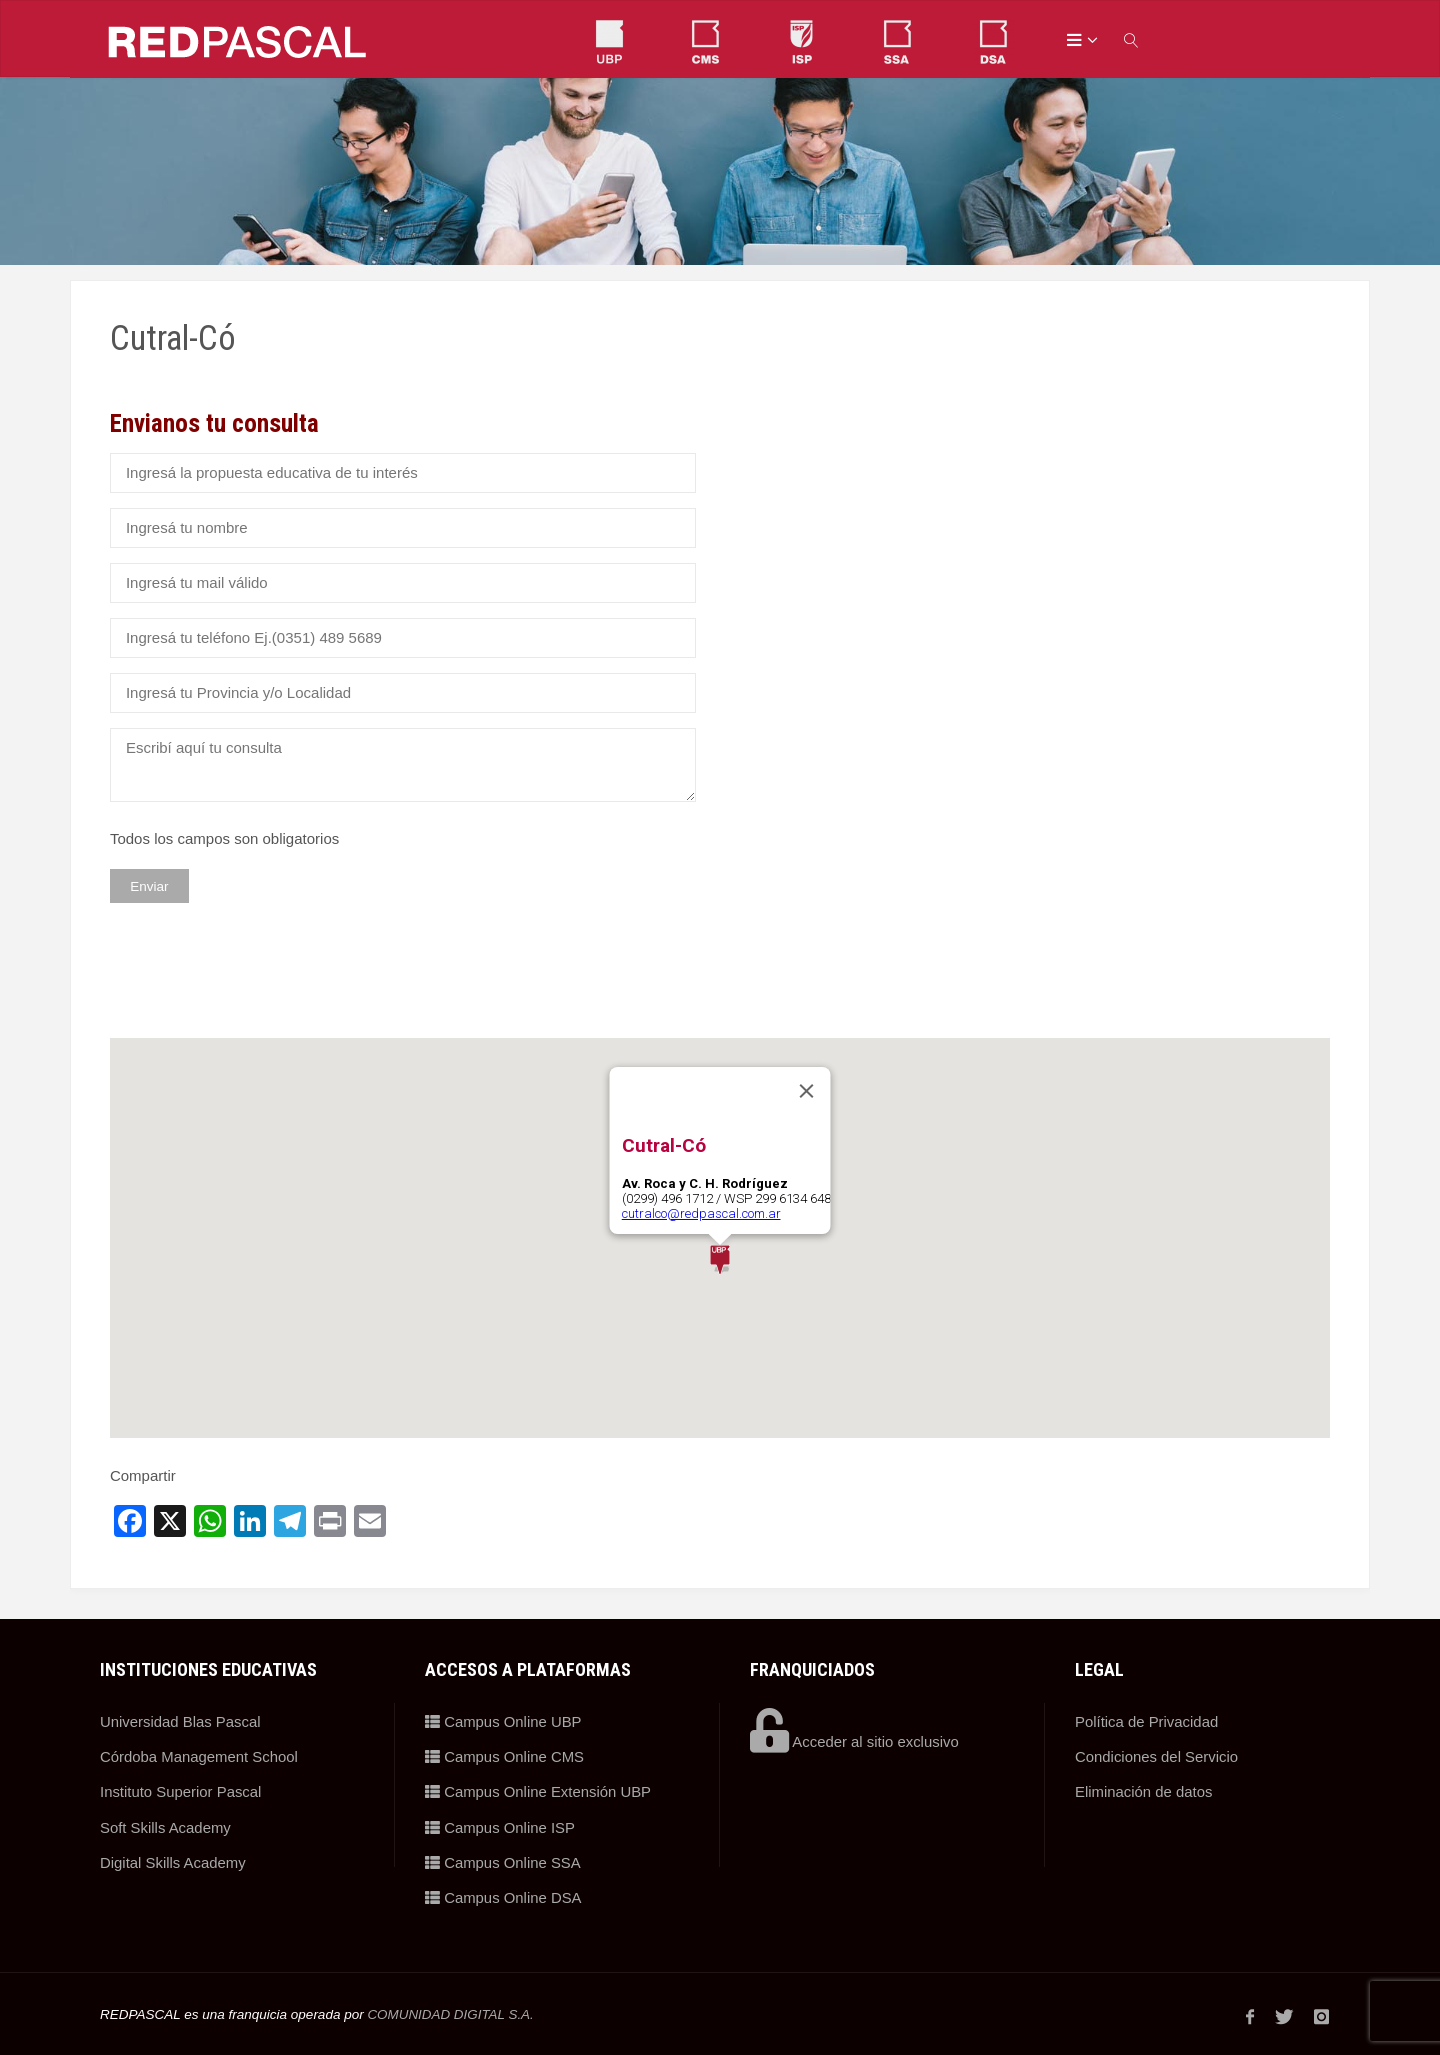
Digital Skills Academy (173, 1859)
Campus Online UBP (504, 1721)
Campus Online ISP (500, 1824)
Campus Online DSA (504, 1893)
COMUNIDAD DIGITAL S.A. (451, 2009)
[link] (1132, 39)
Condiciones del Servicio (1157, 1755)
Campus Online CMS (505, 1755)
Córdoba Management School (199, 1755)
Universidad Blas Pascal (181, 1721)
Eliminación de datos (1144, 1790)
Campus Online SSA (503, 1859)
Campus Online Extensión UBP (539, 1790)
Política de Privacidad (1147, 1721)
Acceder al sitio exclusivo (855, 1741)
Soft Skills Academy (166, 1824)
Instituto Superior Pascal (181, 1790)
